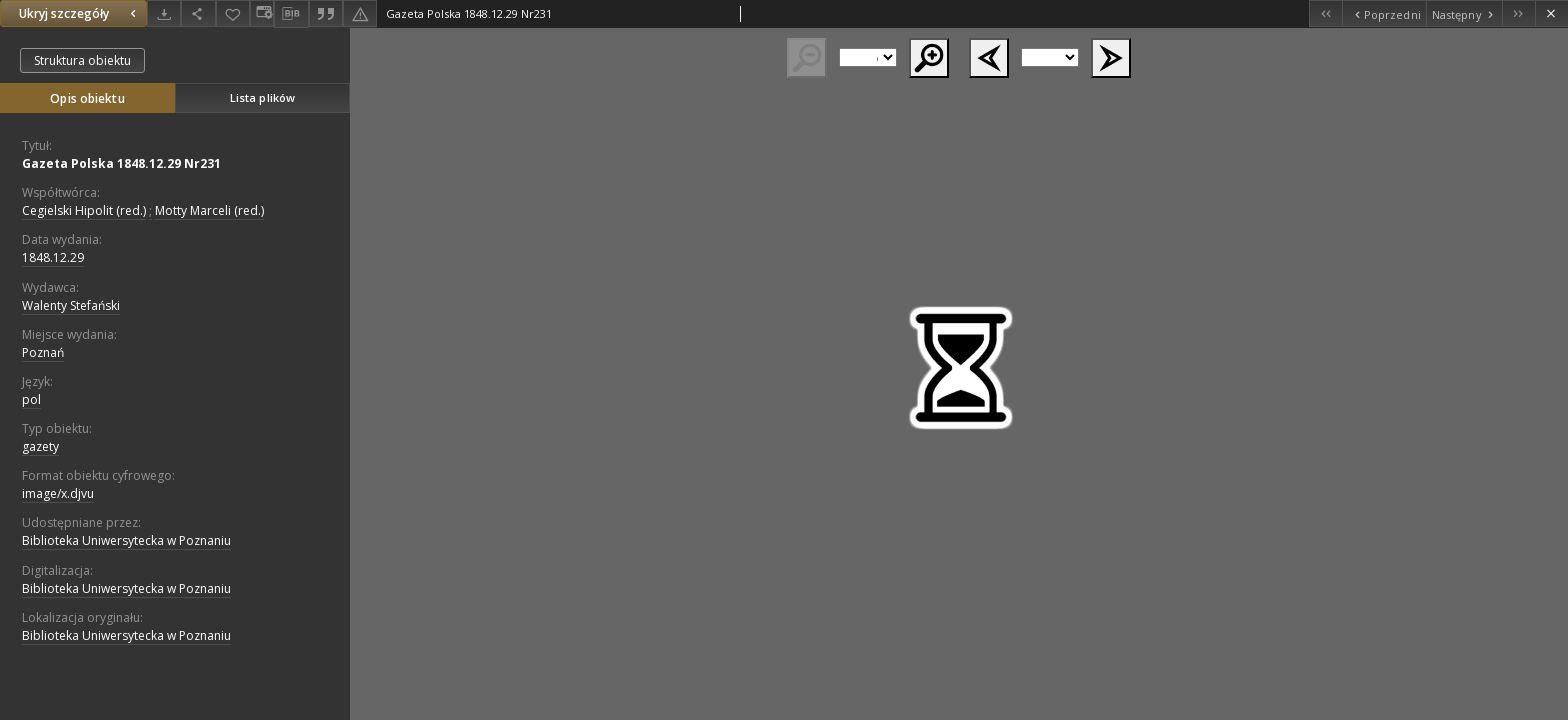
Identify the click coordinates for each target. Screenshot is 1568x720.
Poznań (43, 352)
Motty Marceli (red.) (209, 210)
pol (31, 399)
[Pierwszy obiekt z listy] (1325, 13)
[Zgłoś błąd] (360, 13)
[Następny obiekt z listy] (1464, 13)
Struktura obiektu (82, 60)
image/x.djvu (58, 493)
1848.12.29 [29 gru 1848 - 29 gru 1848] (53, 257)
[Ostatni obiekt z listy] (1518, 13)
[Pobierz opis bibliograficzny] (291, 14)
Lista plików (262, 97)
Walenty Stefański (71, 305)
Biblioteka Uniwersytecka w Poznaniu (126, 540)
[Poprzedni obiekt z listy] (1383, 13)
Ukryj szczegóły (80, 13)
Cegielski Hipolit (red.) (84, 210)
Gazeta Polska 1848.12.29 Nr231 (121, 163)
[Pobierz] (164, 13)
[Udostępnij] (198, 13)
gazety (40, 446)
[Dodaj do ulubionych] (233, 13)
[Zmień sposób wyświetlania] (262, 13)
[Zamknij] (1551, 13)
